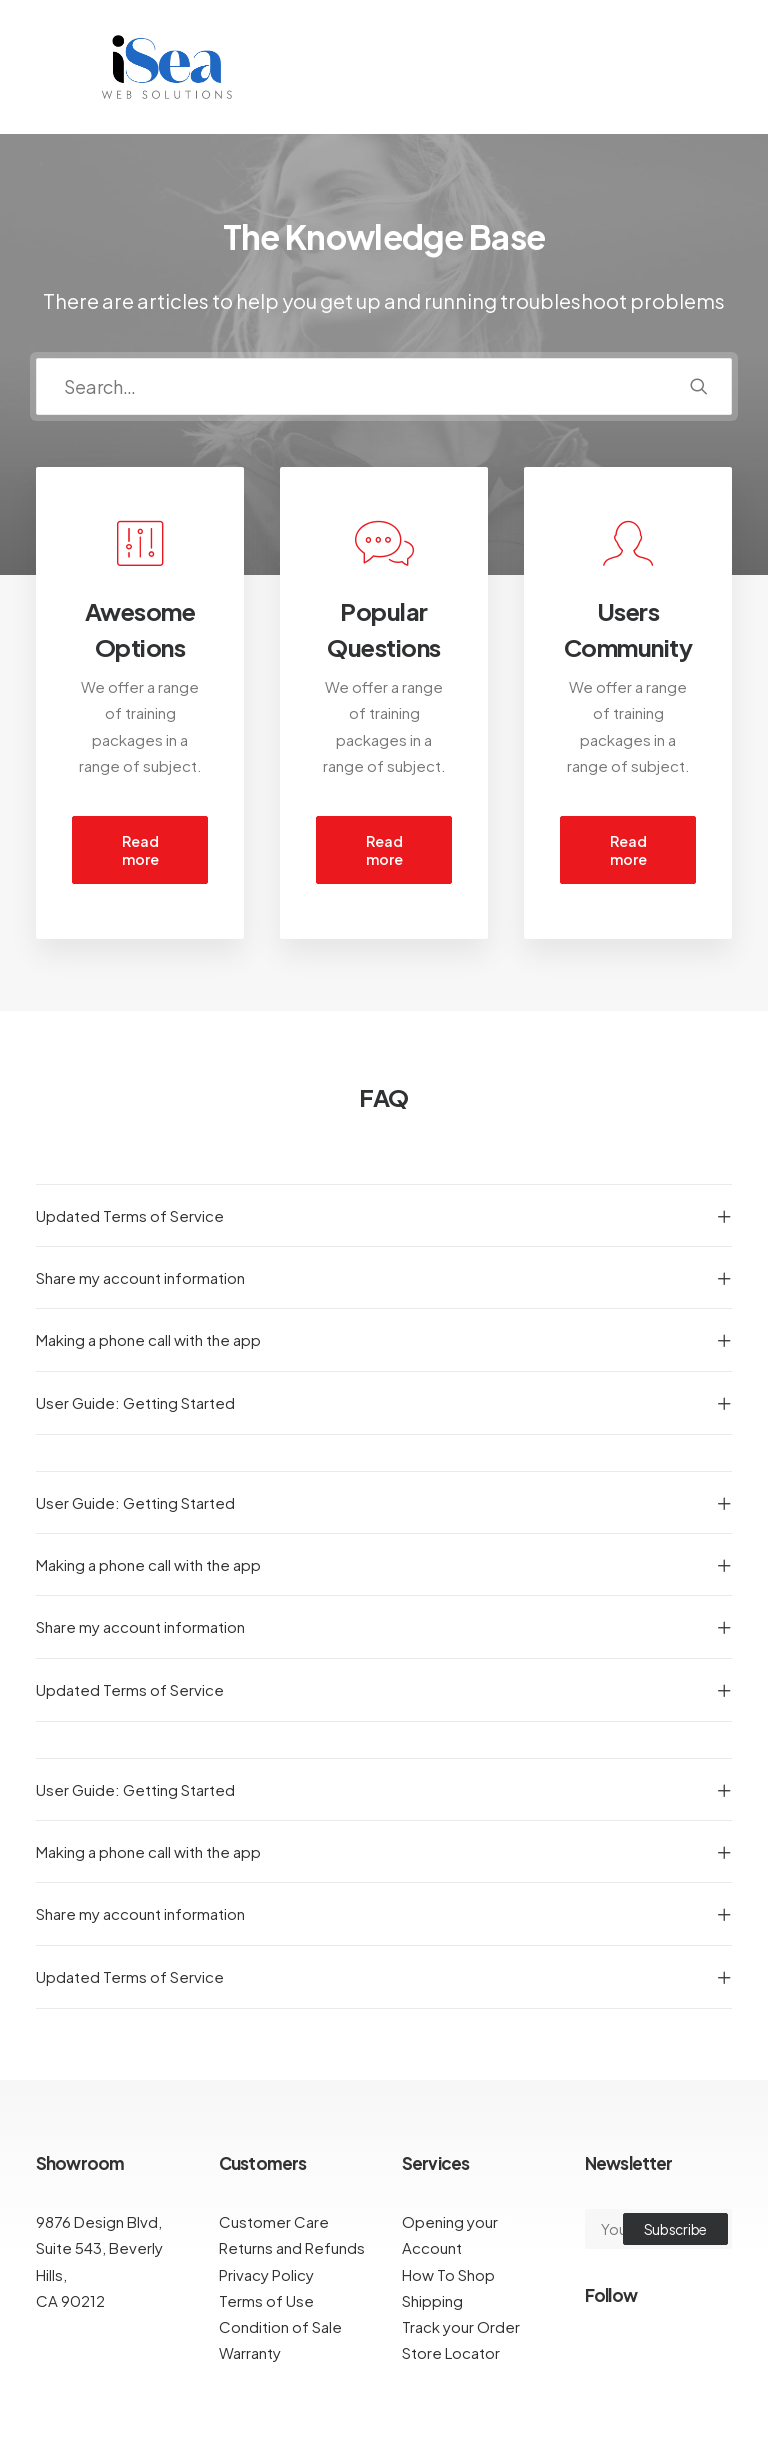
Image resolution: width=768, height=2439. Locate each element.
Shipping (432, 2300)
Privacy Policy (266, 2274)
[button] (699, 386)
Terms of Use (266, 2300)
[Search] (384, 386)
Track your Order (461, 2326)
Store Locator (451, 2352)
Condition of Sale (280, 2326)
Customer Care (274, 2221)
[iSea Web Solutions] (165, 67)
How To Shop (448, 2274)
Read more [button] (141, 850)
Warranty (250, 2352)
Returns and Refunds (292, 2247)
